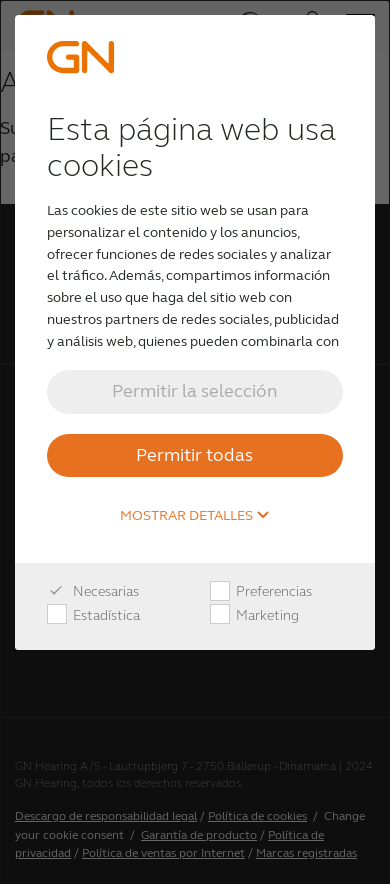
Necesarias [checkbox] (93, 592)
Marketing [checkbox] (254, 616)
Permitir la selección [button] (195, 391)
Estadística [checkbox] (93, 616)
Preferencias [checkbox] (261, 592)
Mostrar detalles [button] (195, 516)
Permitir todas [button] (194, 455)
